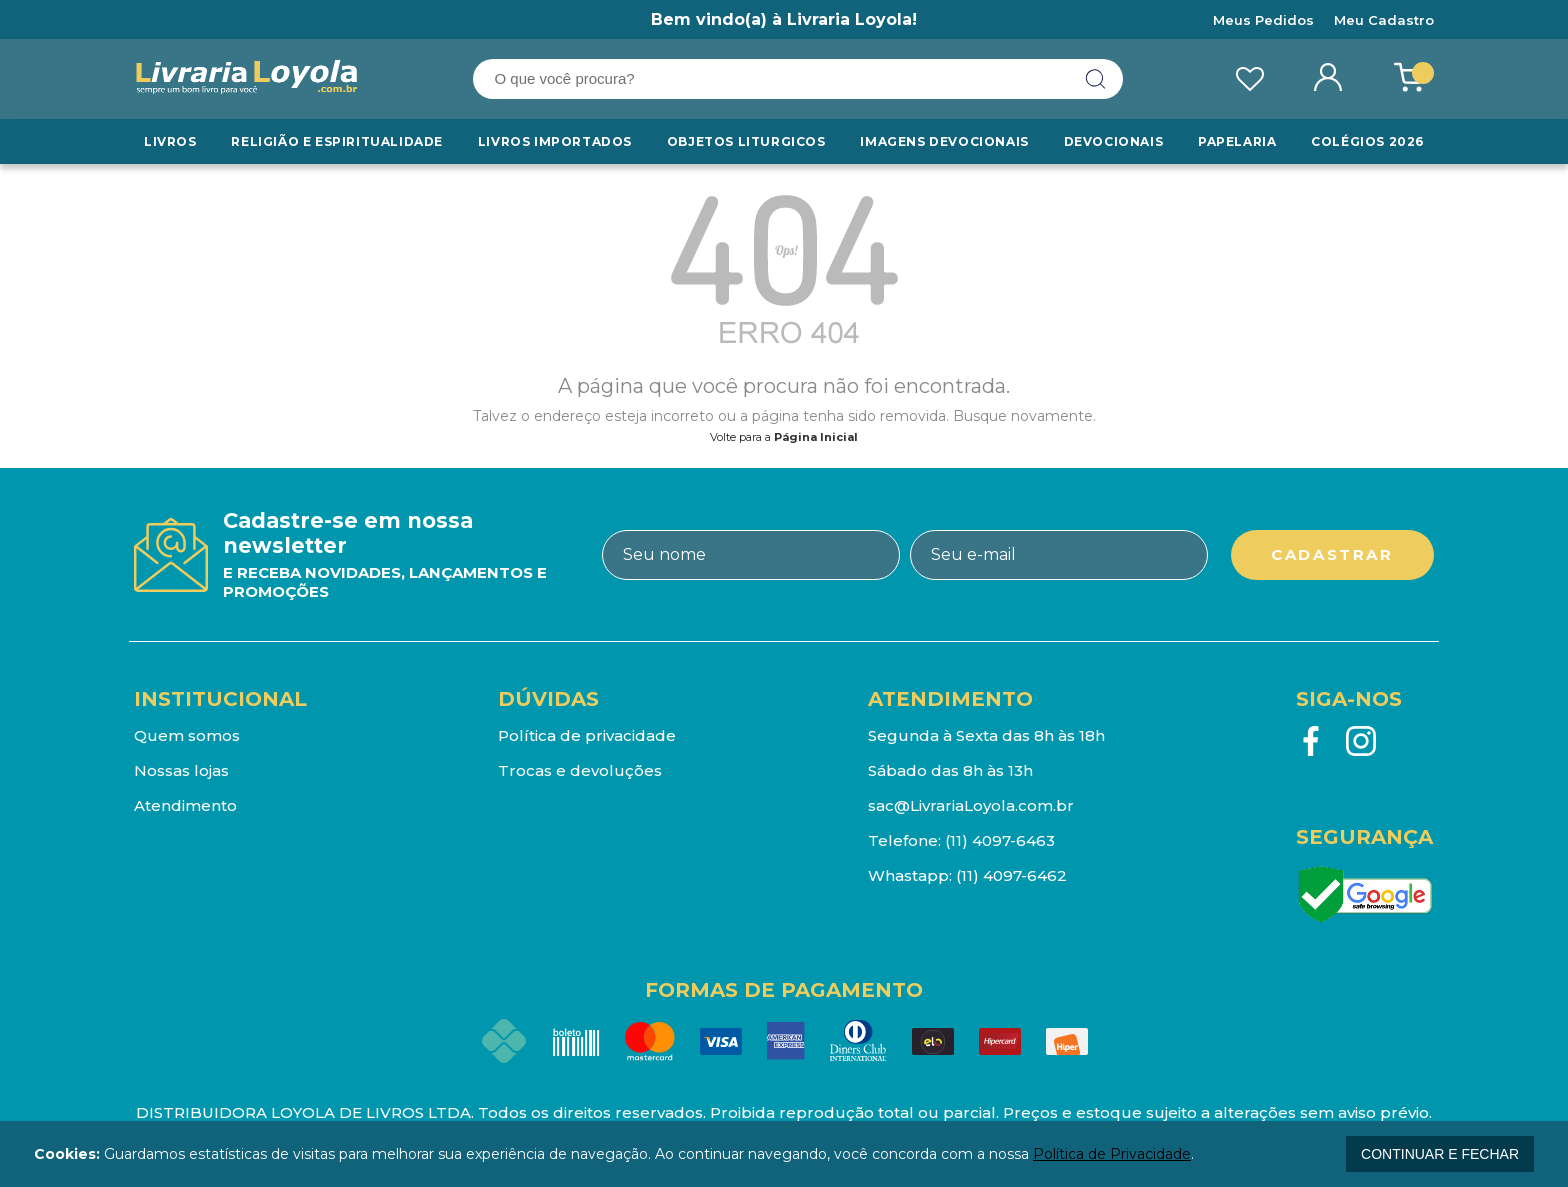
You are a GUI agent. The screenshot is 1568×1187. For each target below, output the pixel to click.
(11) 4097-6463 (1000, 840)
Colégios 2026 (1367, 141)
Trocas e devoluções (580, 770)
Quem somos (187, 735)
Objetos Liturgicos (746, 141)
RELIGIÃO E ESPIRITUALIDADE (337, 141)
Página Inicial (816, 437)
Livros (170, 141)
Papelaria (1237, 141)
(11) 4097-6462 (1011, 875)
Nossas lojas (181, 770)
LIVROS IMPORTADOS (555, 141)
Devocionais (1114, 141)
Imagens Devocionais (944, 141)
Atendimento (185, 805)
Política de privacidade (587, 735)
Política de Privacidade (1112, 1154)
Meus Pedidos (1263, 20)
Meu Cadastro (1384, 20)
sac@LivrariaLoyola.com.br (971, 805)
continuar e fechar (1440, 1154)
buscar (1096, 79)
